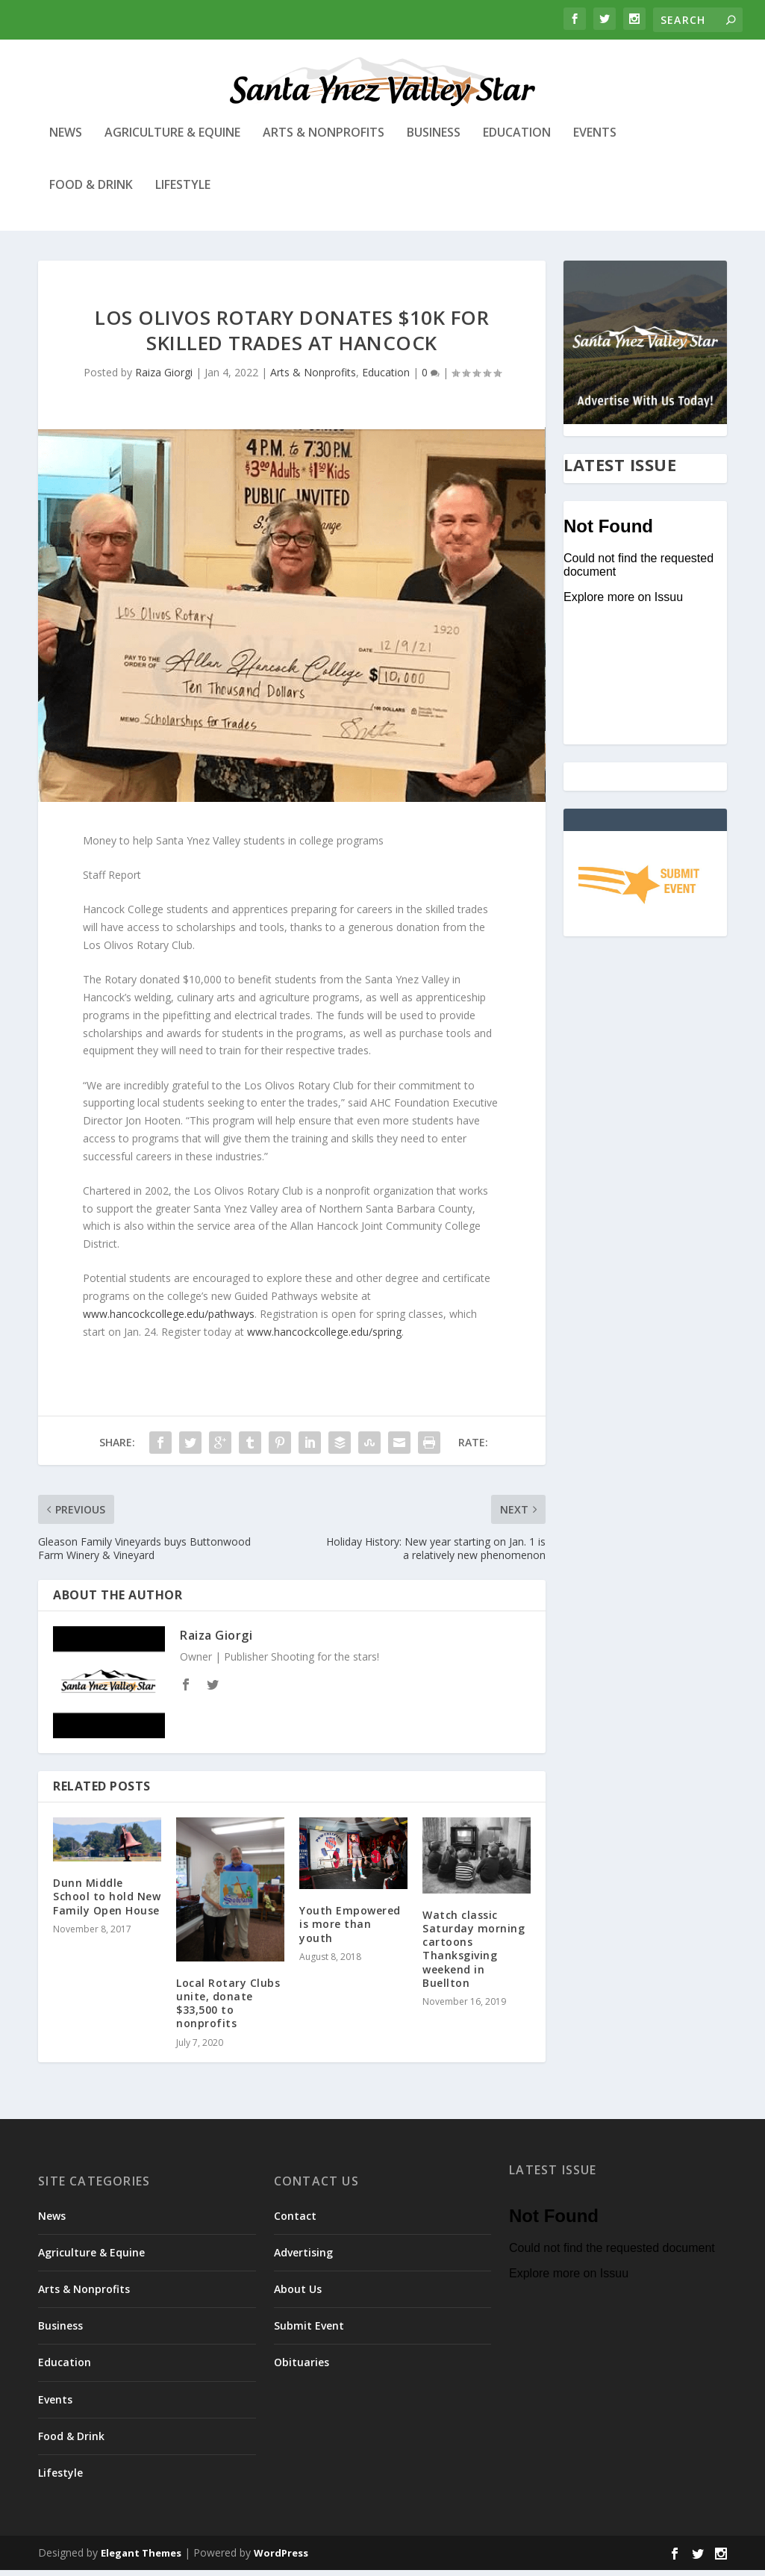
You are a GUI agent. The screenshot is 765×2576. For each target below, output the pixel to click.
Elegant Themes (141, 2559)
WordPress (281, 2559)
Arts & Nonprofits (323, 139)
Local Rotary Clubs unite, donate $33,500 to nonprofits (228, 2009)
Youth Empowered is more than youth (350, 1929)
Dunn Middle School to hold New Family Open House (106, 1902)
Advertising (303, 2258)
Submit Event (309, 2331)
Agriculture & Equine (172, 139)
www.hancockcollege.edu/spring (324, 1338)
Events (594, 139)
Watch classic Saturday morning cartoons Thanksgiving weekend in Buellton (473, 1955)
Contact (295, 2221)
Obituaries (301, 2368)
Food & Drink (91, 191)
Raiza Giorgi (164, 378)
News (65, 139)
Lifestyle (182, 191)
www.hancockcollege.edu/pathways (169, 1320)
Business (433, 139)
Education (517, 139)
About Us (298, 2295)
